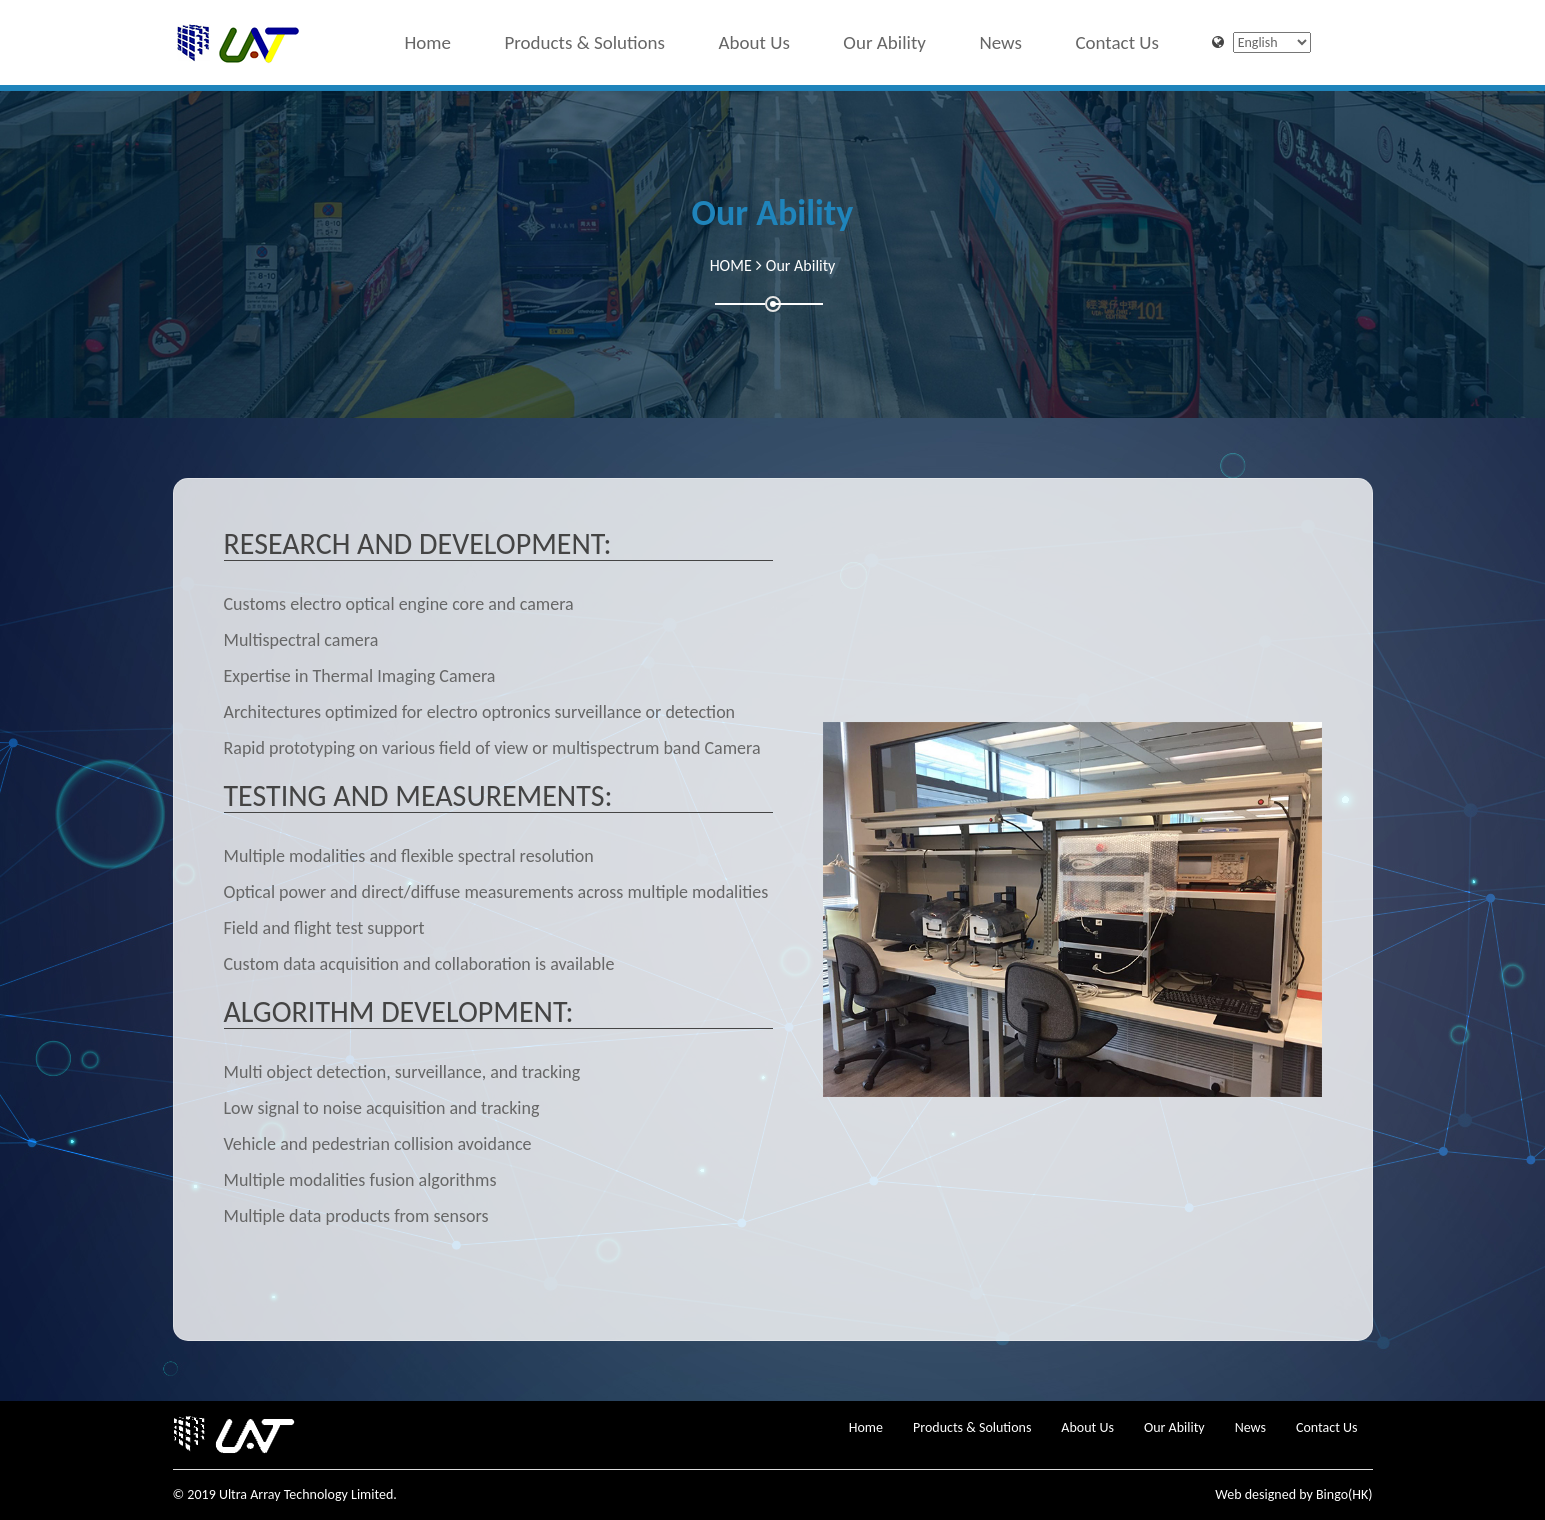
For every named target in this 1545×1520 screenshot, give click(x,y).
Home (427, 38)
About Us (754, 38)
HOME (731, 265)
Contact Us (1117, 38)
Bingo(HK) (1344, 1494)
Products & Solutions (584, 38)
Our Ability (884, 38)
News (1000, 38)
